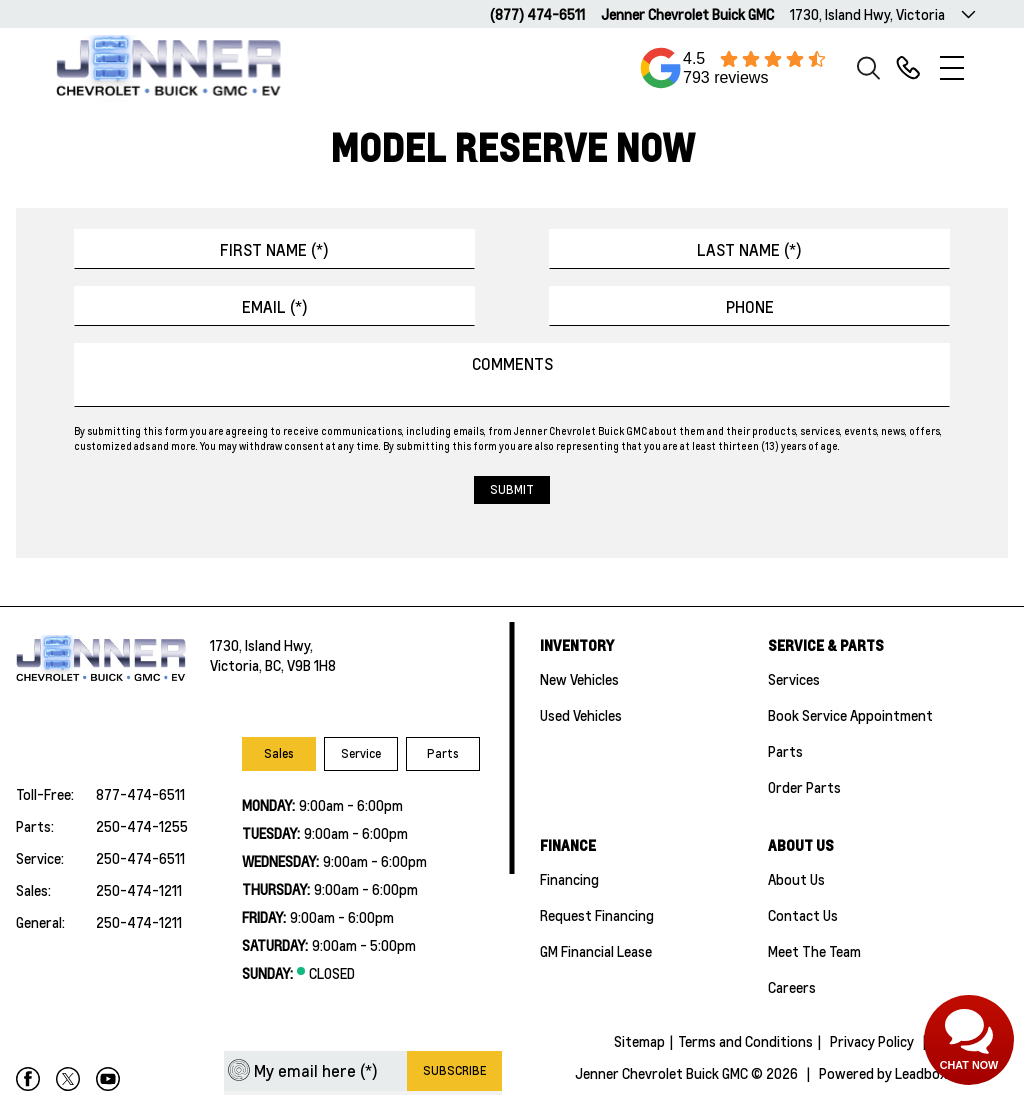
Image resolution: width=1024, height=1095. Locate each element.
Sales (279, 753)
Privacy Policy (872, 1041)
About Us (796, 879)
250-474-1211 (139, 890)
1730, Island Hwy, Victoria (867, 14)
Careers (792, 987)
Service (361, 753)
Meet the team (814, 951)
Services (794, 679)
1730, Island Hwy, (261, 645)
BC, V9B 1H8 (300, 665)
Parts (443, 753)
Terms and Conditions (745, 1041)
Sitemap (639, 1041)
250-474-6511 (140, 858)
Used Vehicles (581, 715)
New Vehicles (579, 679)
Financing (569, 879)
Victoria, (237, 665)
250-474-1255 (142, 826)
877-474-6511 (140, 794)
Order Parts (804, 787)
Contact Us (803, 915)
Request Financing (597, 915)
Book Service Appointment (850, 715)
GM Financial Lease (596, 951)
